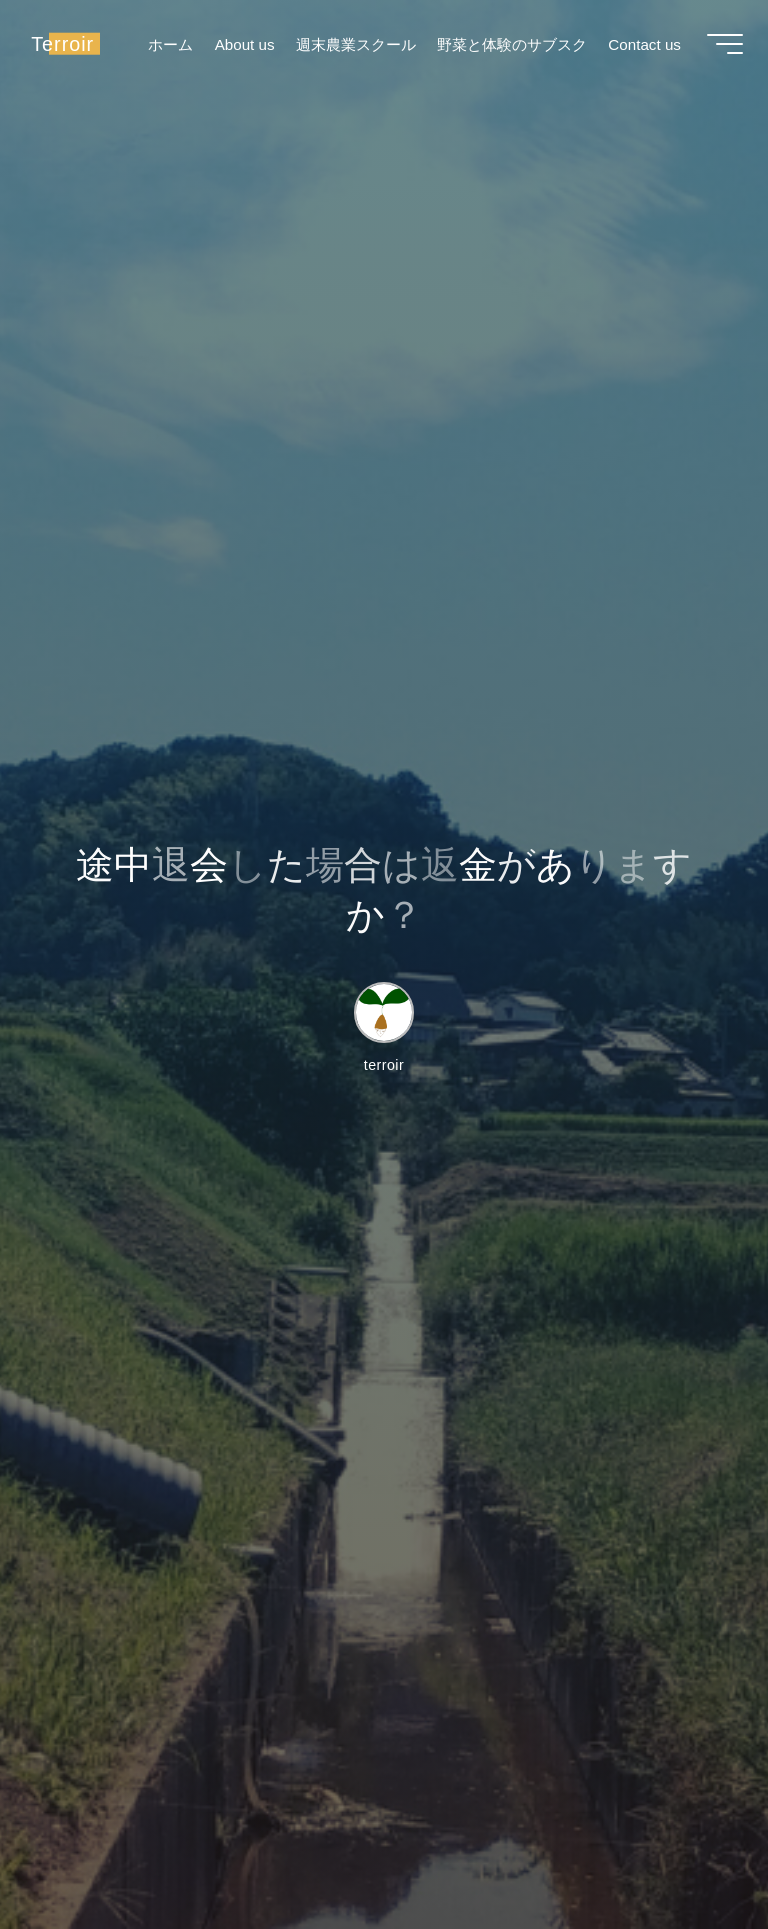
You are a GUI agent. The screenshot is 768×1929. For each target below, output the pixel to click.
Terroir (67, 47)
